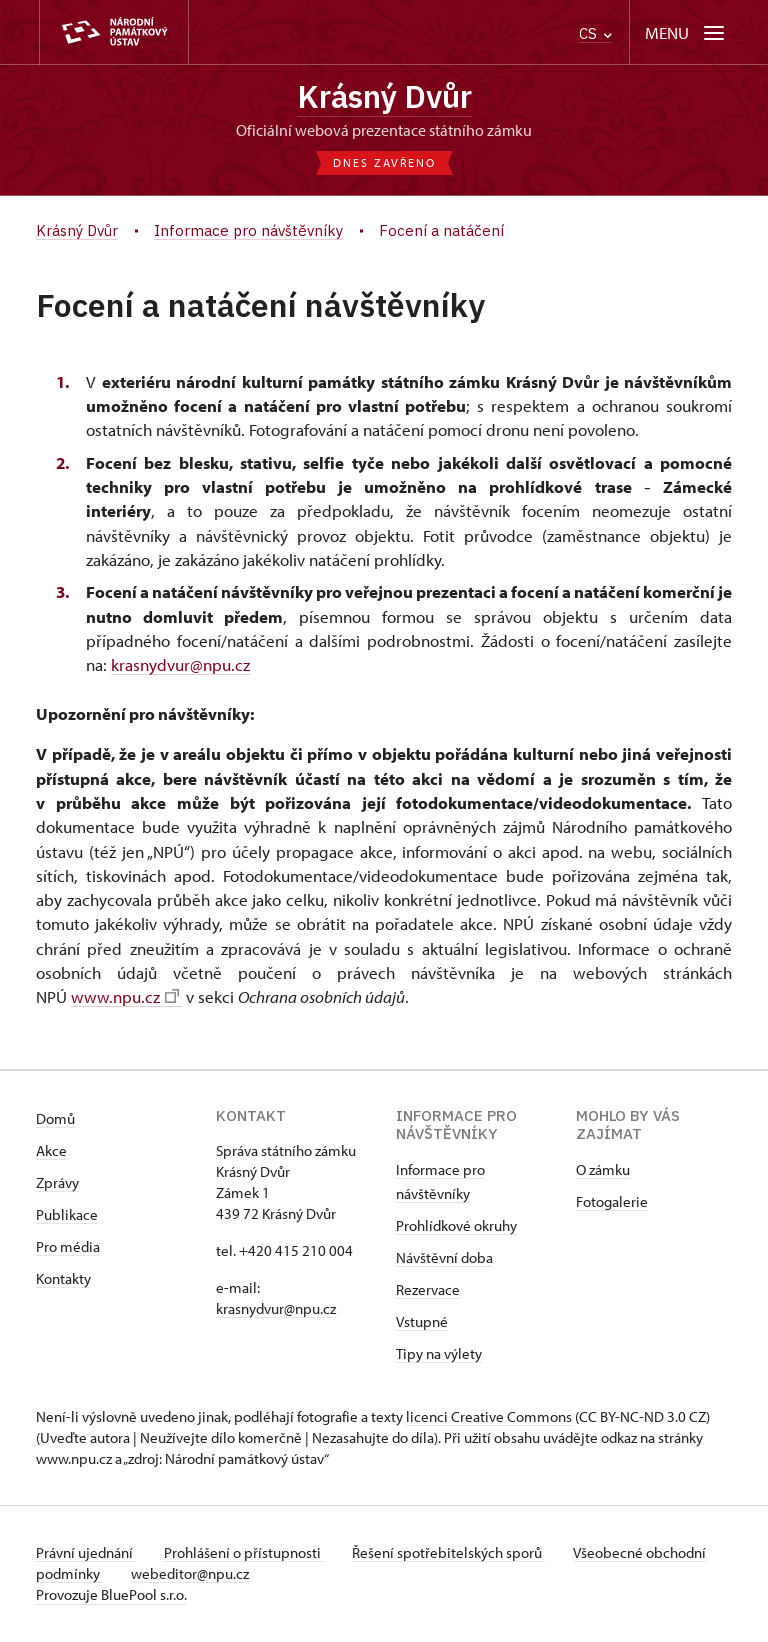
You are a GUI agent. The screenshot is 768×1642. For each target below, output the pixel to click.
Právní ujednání (86, 1553)
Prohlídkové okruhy (456, 1226)
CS (595, 33)
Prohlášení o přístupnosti (248, 1553)
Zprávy (57, 1183)
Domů (55, 1119)
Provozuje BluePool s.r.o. (111, 1595)
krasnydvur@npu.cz (180, 666)
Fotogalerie (612, 1202)
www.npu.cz (125, 997)
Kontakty (63, 1279)
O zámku (603, 1170)
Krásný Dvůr (384, 97)
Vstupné (422, 1322)
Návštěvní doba (444, 1258)
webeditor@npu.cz (257, 1574)
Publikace (67, 1215)
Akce (51, 1151)
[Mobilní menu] (686, 32)
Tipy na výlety (439, 1354)
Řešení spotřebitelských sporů (456, 1553)
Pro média (68, 1247)
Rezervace (428, 1290)
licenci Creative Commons (489, 1417)
